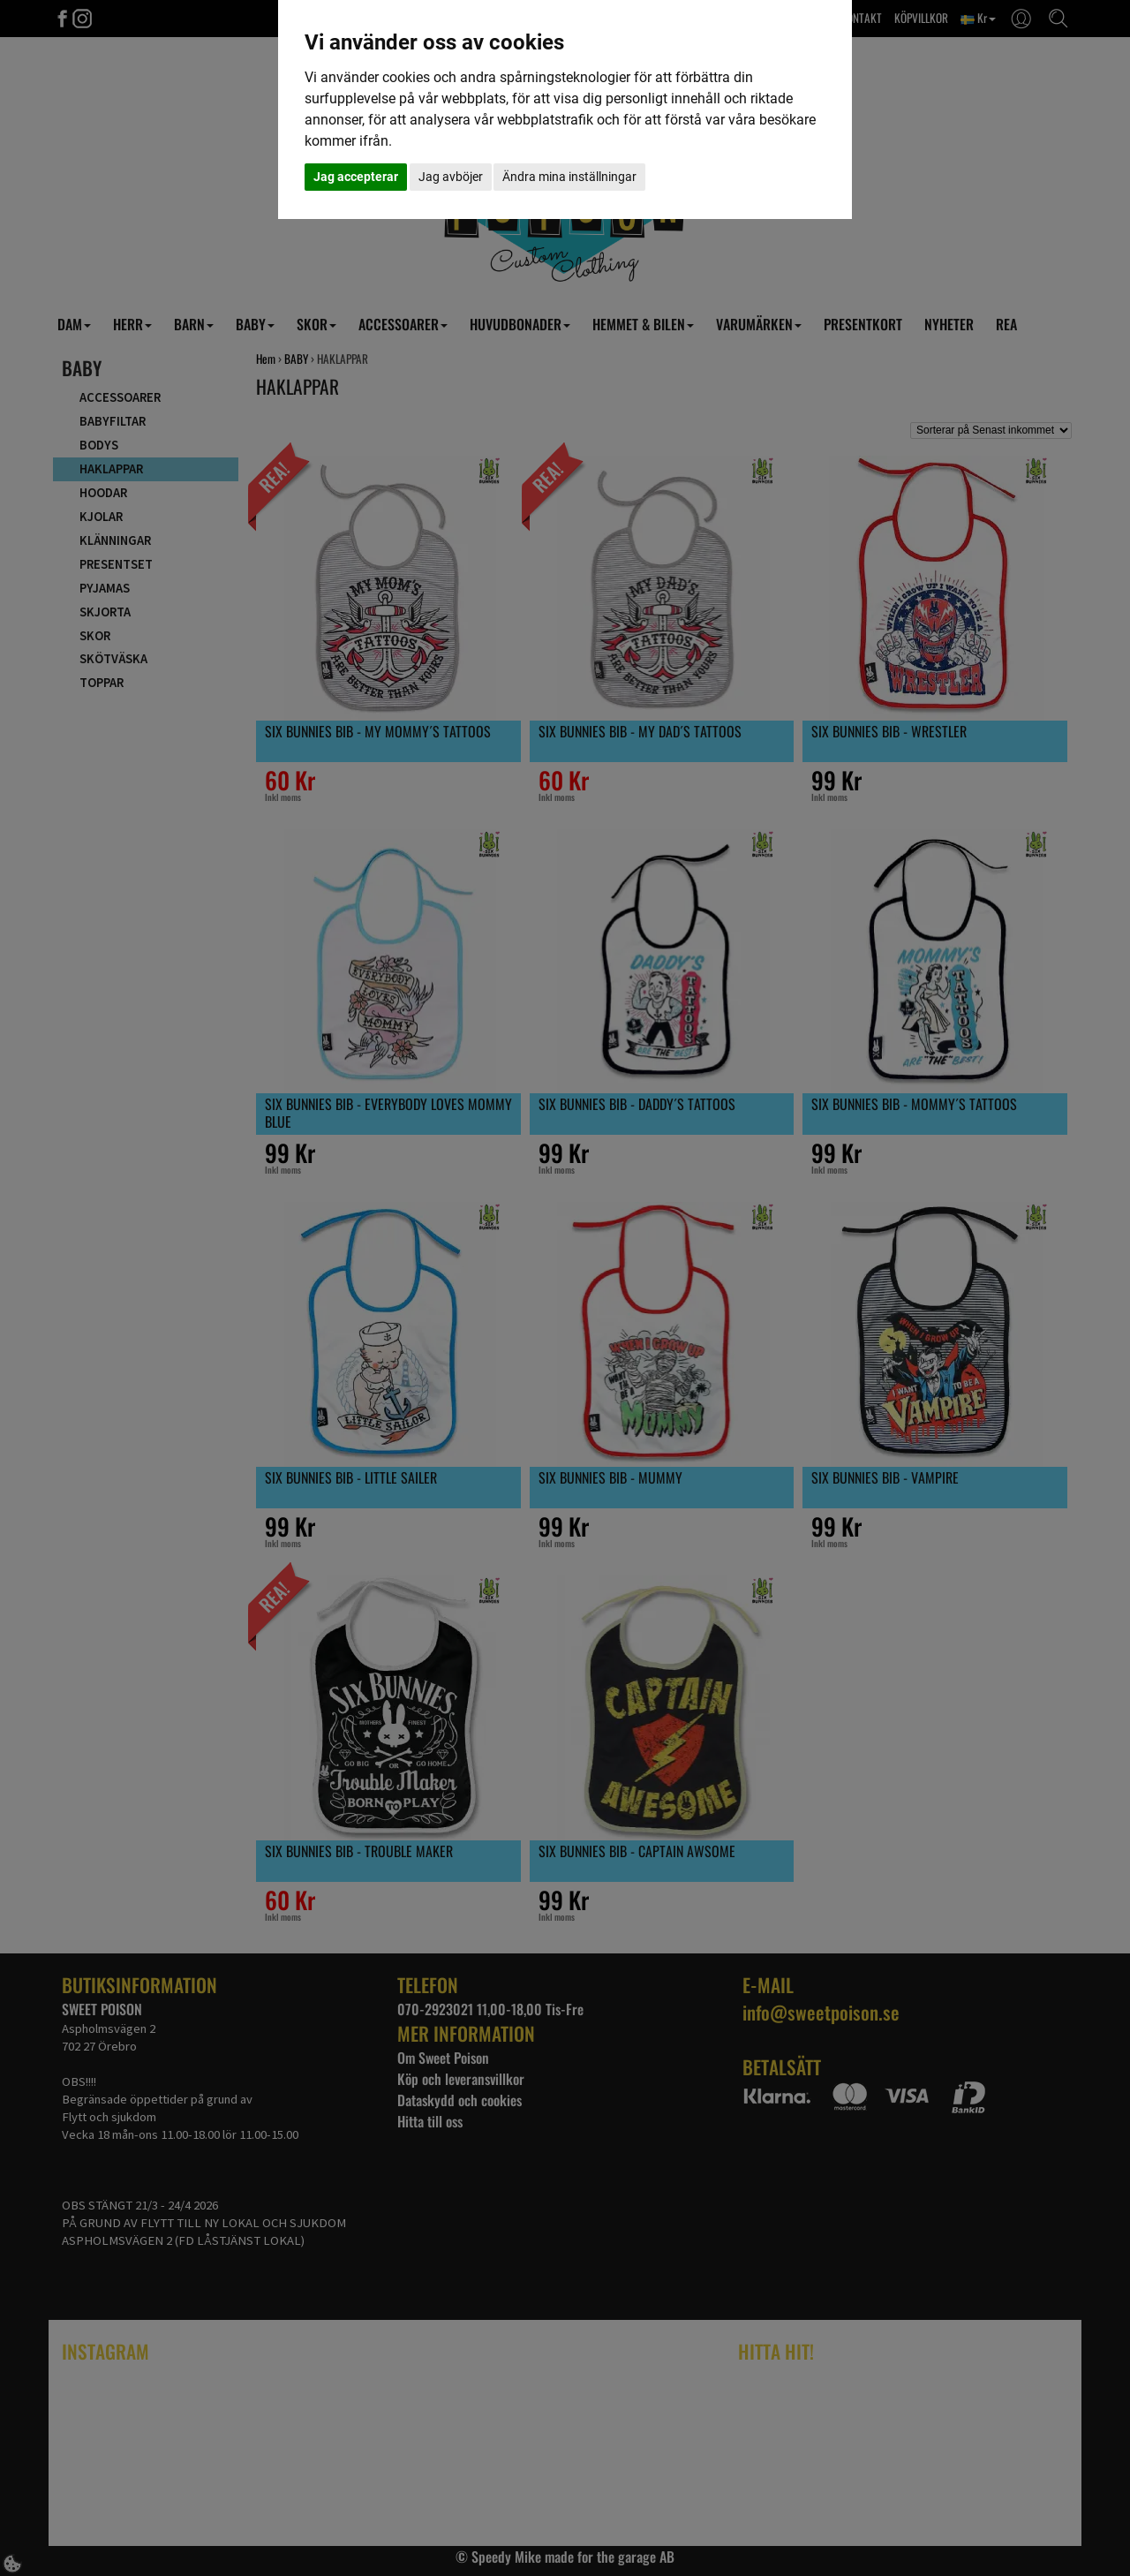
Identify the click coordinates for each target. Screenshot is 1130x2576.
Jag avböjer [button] (450, 177)
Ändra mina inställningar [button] (569, 177)
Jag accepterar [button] (355, 177)
